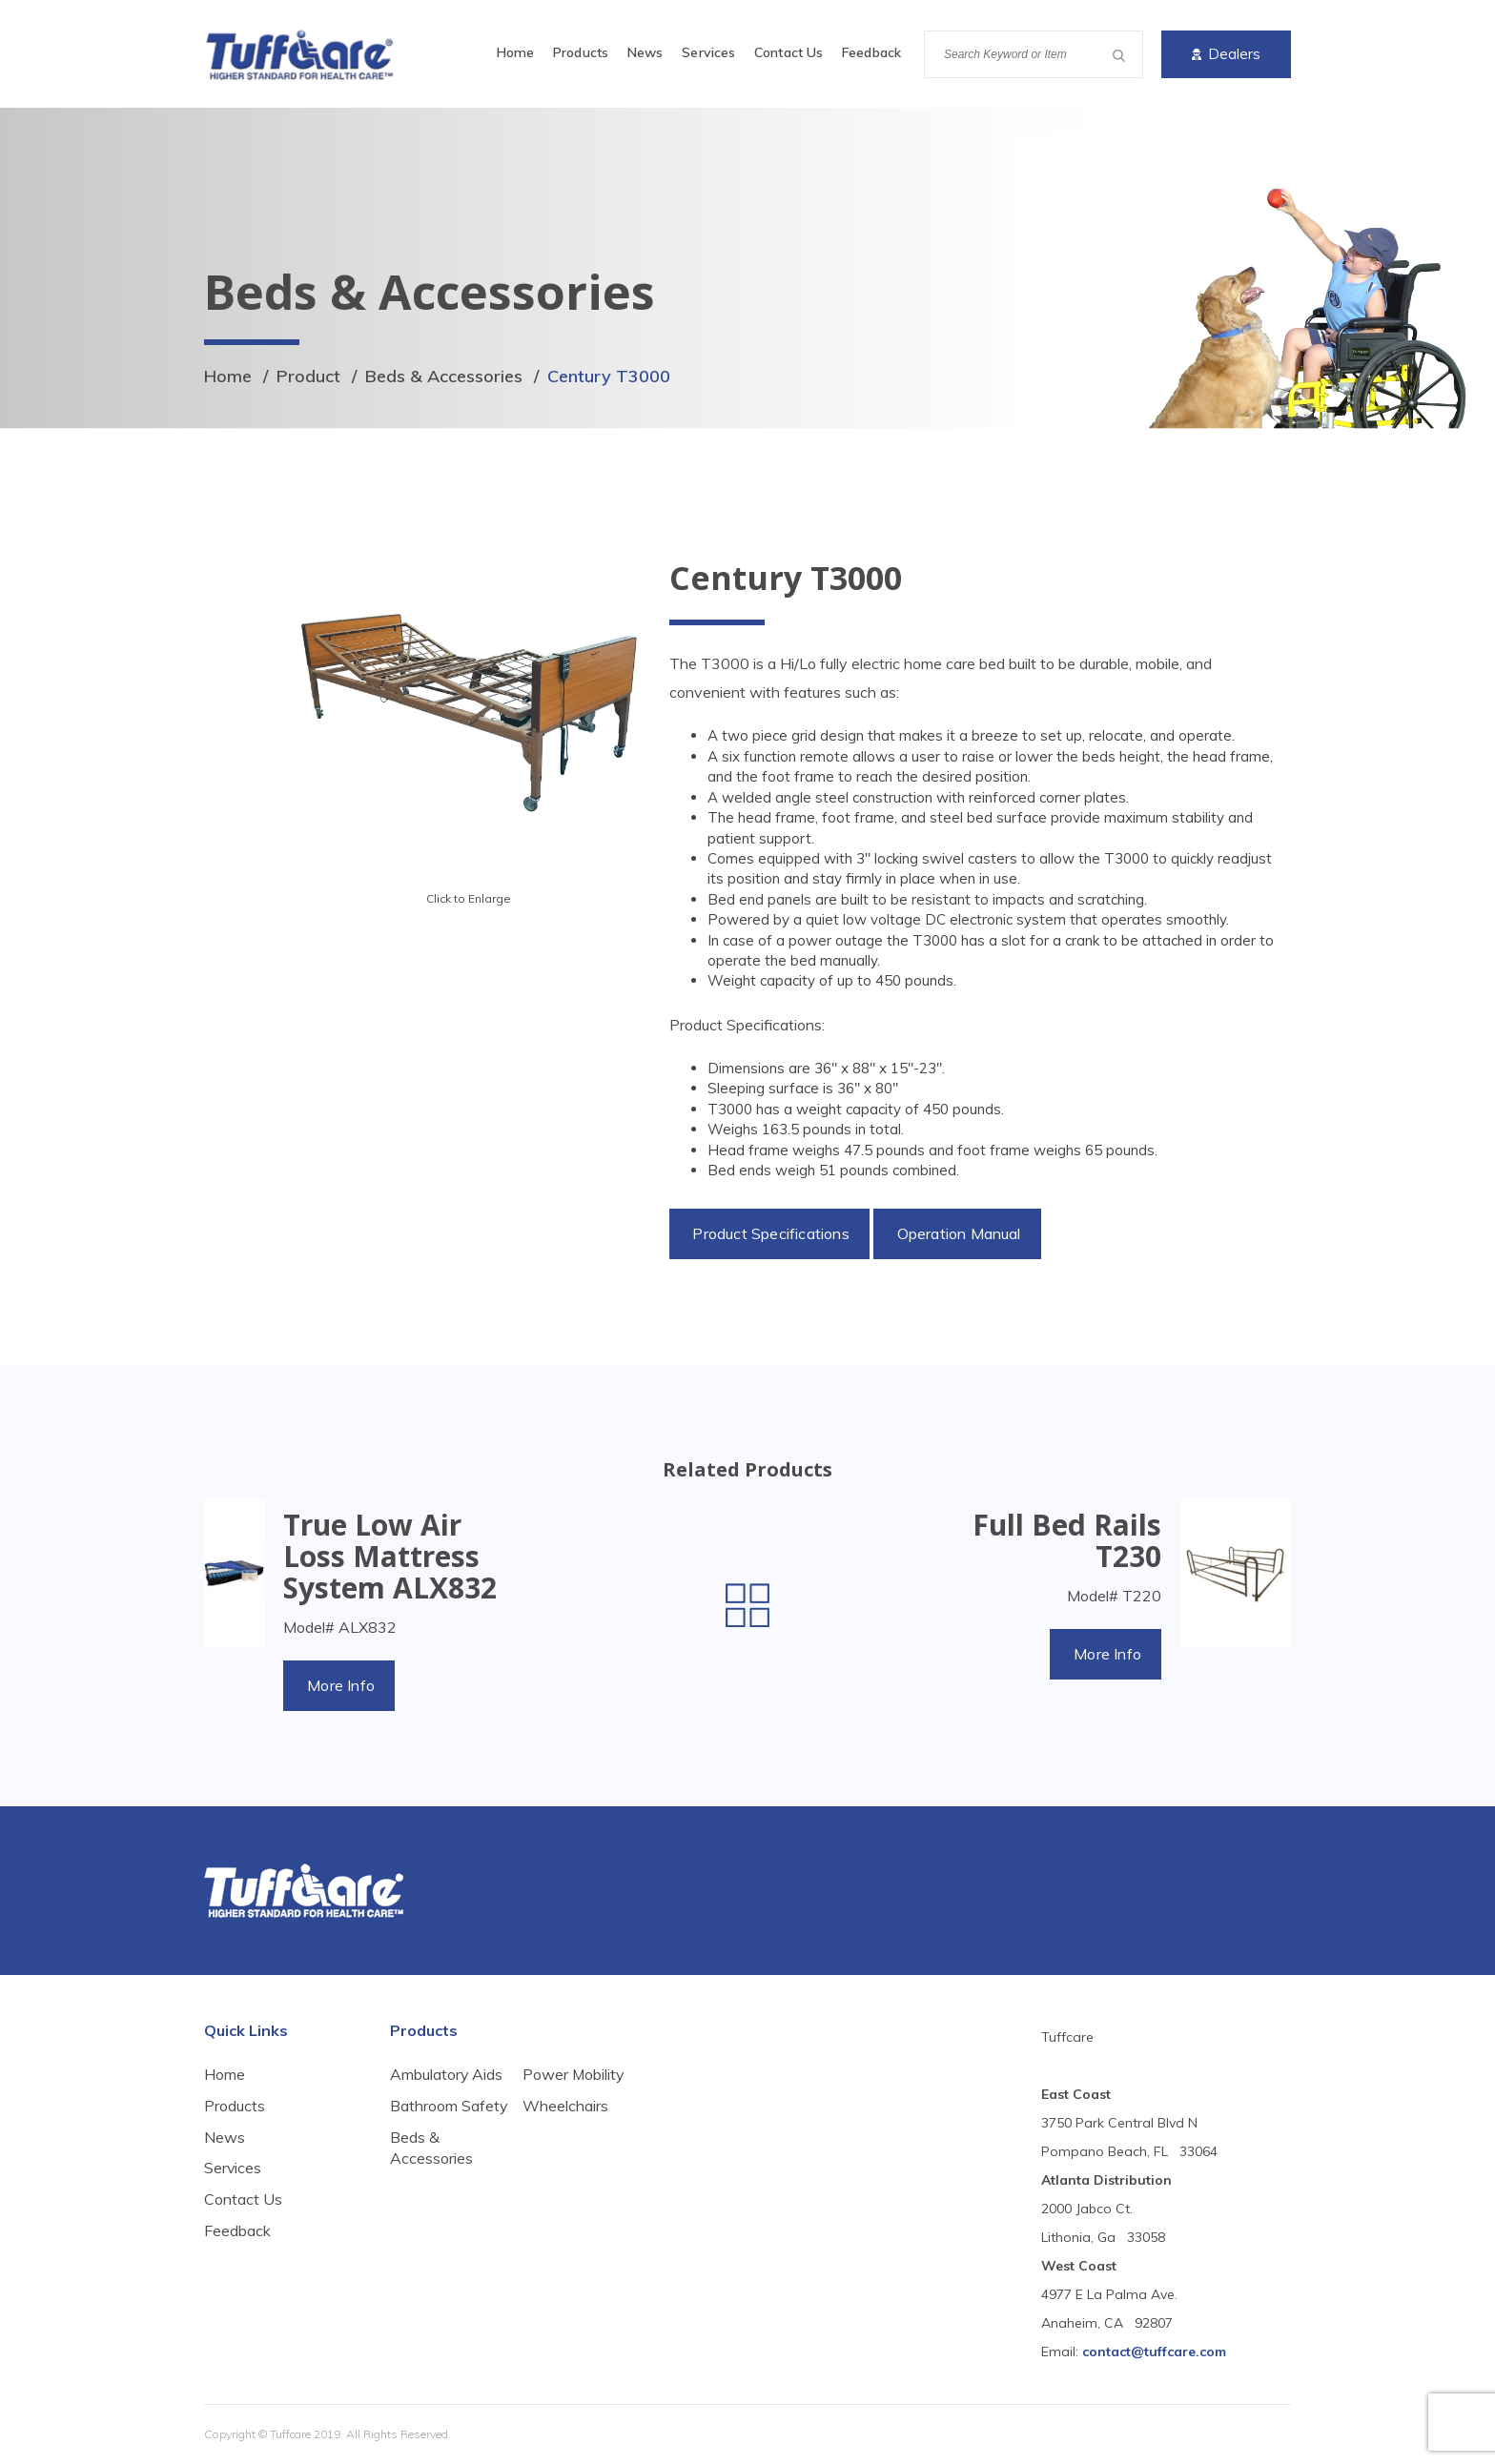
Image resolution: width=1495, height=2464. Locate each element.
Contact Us (788, 52)
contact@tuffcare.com (1154, 2351)
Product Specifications (771, 1233)
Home (515, 52)
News (645, 52)
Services (708, 52)
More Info (341, 1685)
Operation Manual (958, 1233)
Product (308, 376)
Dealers (1226, 54)
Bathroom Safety (424, 2116)
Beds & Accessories (443, 376)
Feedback (871, 52)
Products (580, 52)
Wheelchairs (565, 2159)
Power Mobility (573, 2127)
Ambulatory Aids (446, 2074)
